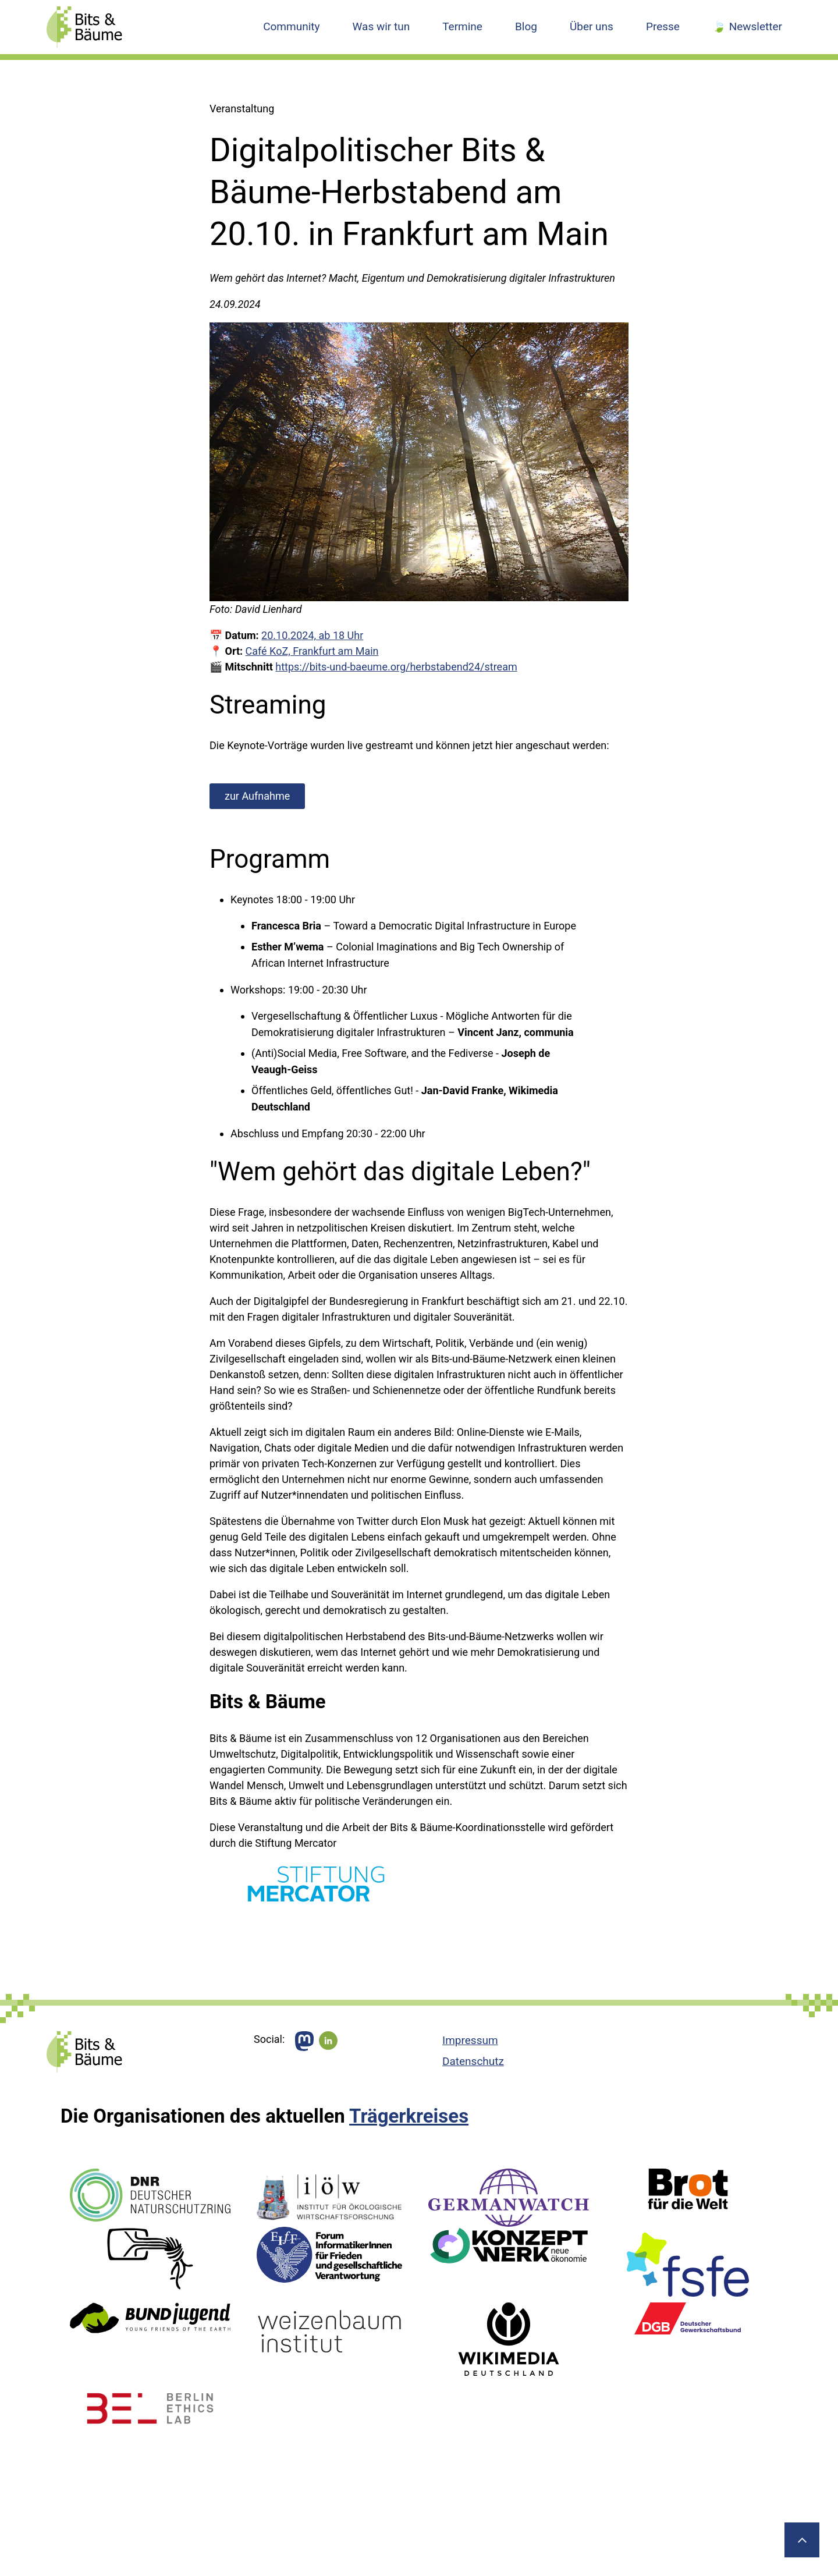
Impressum (470, 2040)
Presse (663, 26)
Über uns (591, 26)
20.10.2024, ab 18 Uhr (312, 635)
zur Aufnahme (257, 796)
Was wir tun (381, 26)
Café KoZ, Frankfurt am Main (312, 651)
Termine (462, 26)
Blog (526, 26)
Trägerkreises (408, 2116)
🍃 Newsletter (747, 26)
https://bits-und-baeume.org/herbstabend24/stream (396, 667)
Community (291, 26)
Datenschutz (473, 2061)
